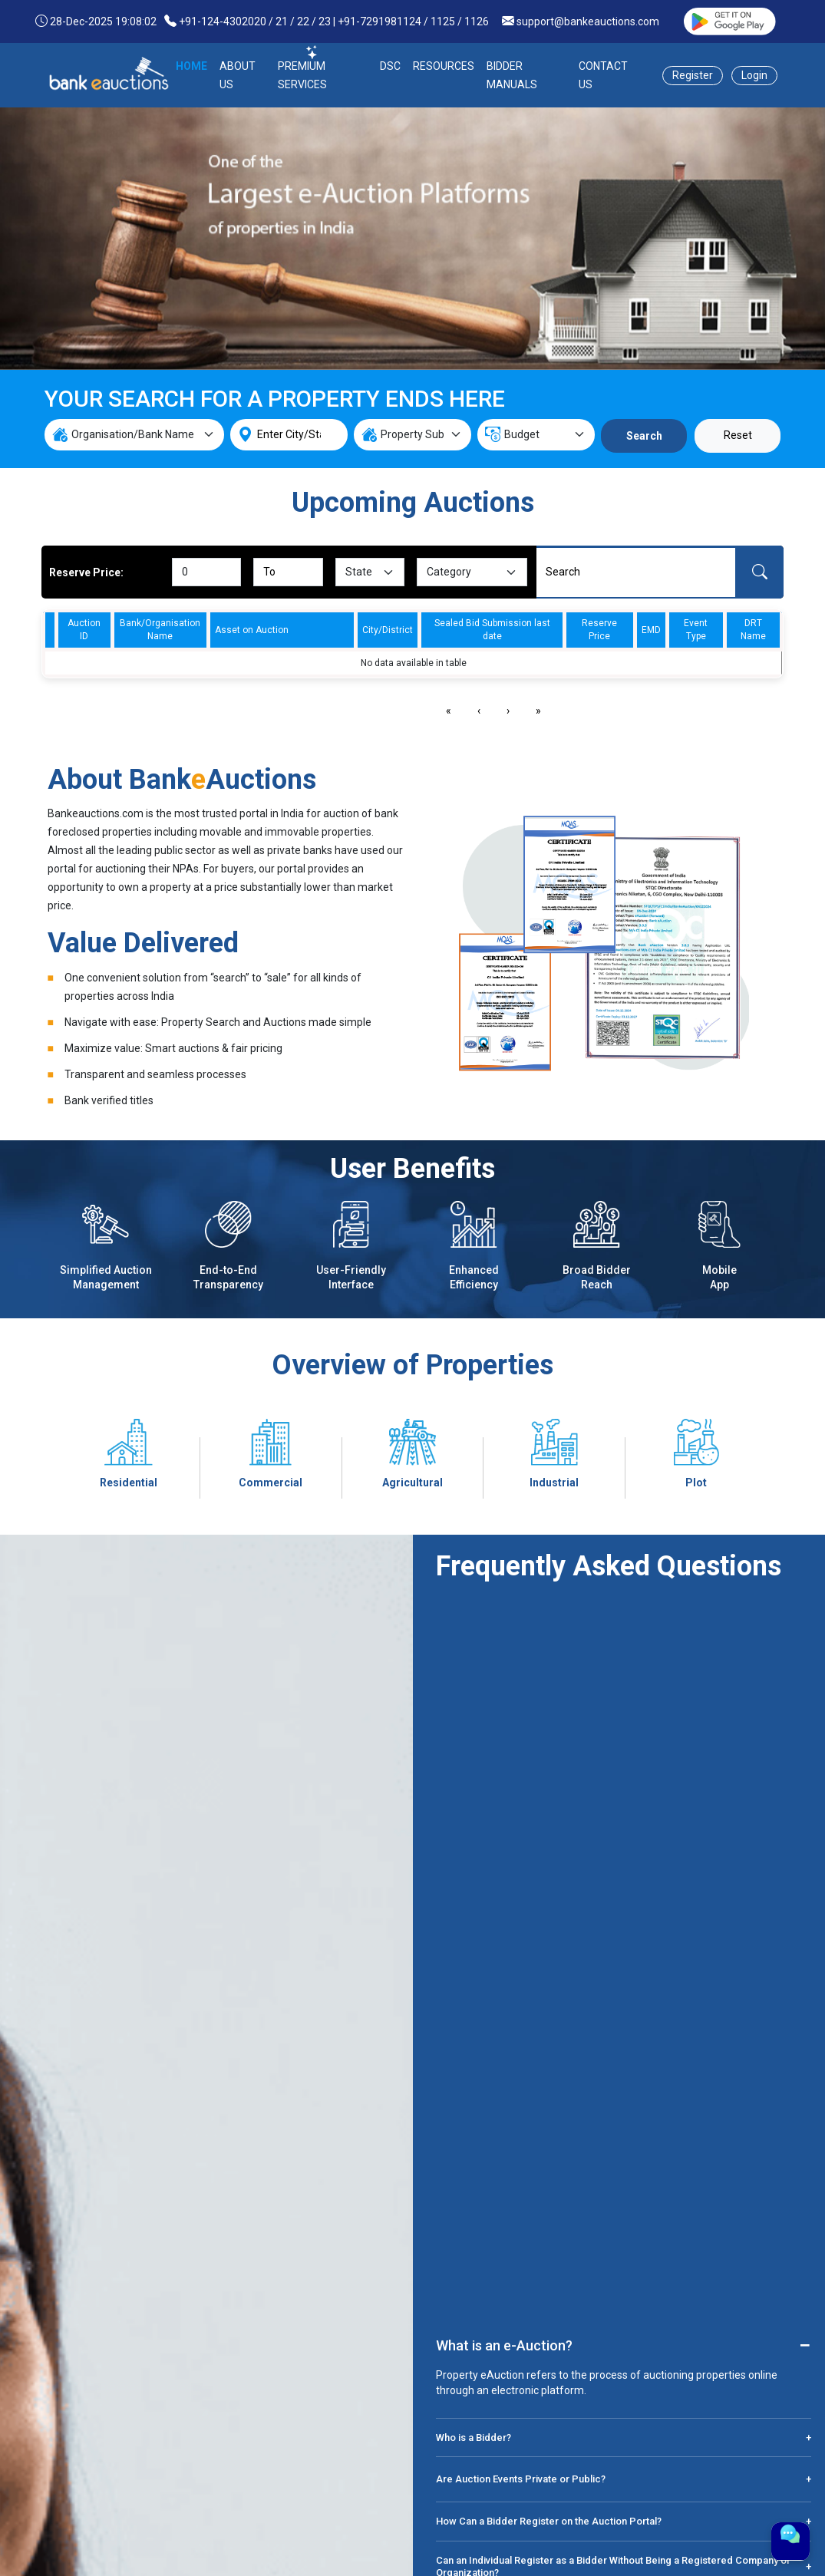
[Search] (635, 572)
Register (692, 75)
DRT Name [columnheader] (753, 630)
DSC (390, 66)
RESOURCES (443, 66)
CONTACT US (603, 75)
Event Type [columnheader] (696, 630)
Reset (738, 435)
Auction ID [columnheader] (84, 630)
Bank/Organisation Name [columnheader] (160, 630)
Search (644, 436)
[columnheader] (49, 630)
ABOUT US (237, 75)
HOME (191, 66)
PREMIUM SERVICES (302, 75)
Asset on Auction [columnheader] (252, 630)
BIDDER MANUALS (512, 75)
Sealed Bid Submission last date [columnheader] (492, 630)
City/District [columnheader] (387, 630)
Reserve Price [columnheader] (599, 630)
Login (754, 75)
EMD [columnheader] (651, 630)
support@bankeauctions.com (587, 21)
